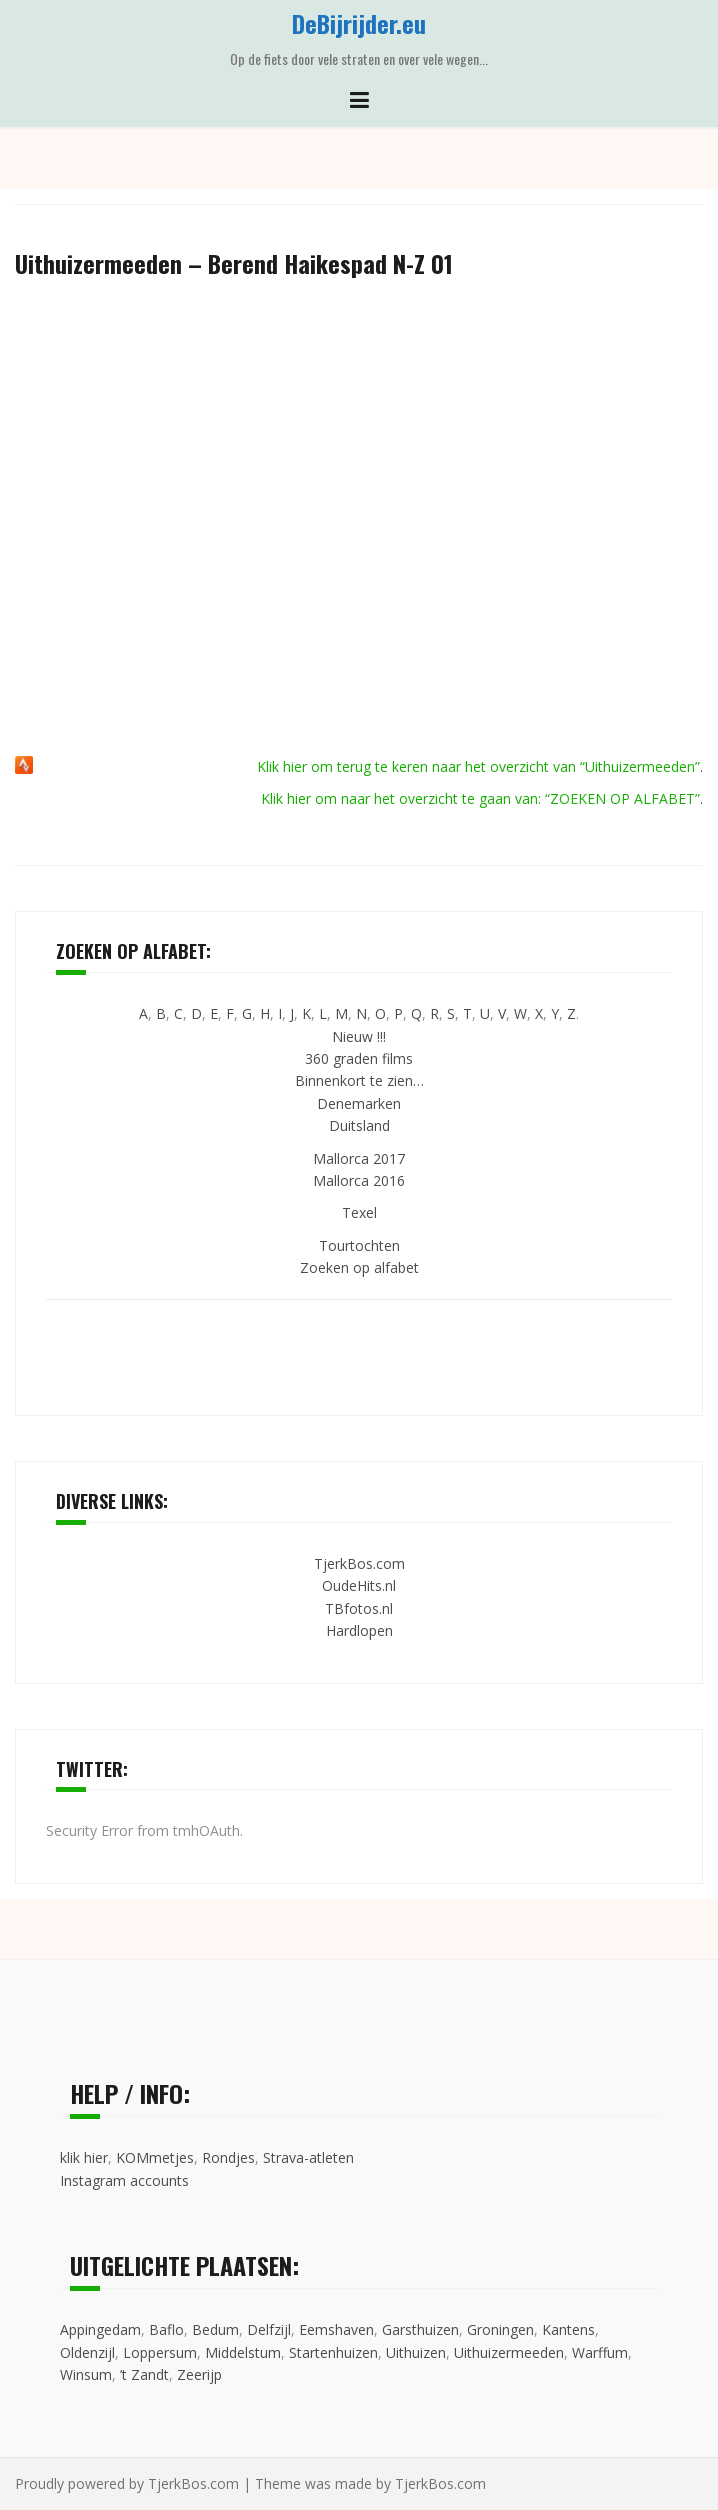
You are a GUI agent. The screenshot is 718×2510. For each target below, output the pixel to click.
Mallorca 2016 (359, 1180)
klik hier (84, 2157)
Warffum (600, 2352)
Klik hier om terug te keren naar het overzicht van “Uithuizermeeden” (478, 766)
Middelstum (243, 2352)
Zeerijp (199, 2374)
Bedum (215, 2329)
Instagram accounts (124, 2180)
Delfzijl (269, 2329)
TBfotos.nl (359, 1608)
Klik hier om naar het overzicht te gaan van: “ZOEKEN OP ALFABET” (480, 798)
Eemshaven (336, 2329)
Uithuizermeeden (509, 2352)
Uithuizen (416, 2352)
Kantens (568, 2329)
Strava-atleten (308, 2157)
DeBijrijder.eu (359, 23)
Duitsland (359, 1125)
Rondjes (228, 2157)
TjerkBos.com (359, 1563)
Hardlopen (359, 1630)
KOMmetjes (155, 2157)
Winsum (86, 2374)
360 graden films (359, 1058)
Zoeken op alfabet (359, 1267)
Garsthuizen (420, 2329)
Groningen (500, 2329)
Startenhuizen (333, 2352)
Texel (359, 1212)
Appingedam (100, 2329)
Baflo (166, 2329)
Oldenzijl (87, 2352)
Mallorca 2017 (359, 1158)
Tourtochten (359, 1245)
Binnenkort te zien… (359, 1080)
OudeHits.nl (359, 1585)
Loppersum (160, 2352)
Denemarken (359, 1103)
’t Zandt (144, 2374)
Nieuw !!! (359, 1036)
